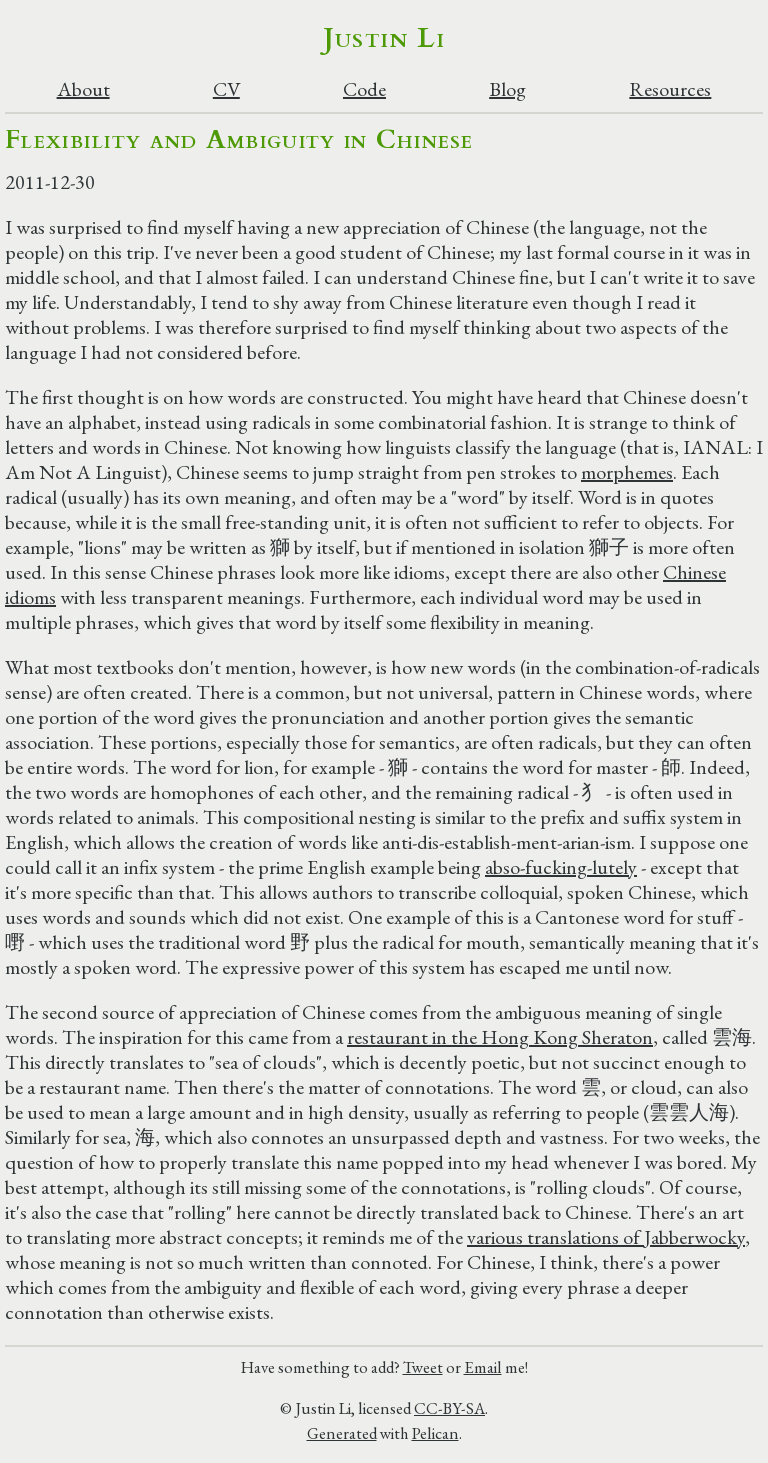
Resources (670, 89)
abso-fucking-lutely (561, 867)
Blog (507, 89)
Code (364, 89)
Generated (342, 1433)
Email (483, 1367)
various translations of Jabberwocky (606, 1237)
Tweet (423, 1367)
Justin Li (384, 38)
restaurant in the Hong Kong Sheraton (500, 1037)
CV (226, 89)
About (83, 89)
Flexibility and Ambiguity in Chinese (239, 139)
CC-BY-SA (449, 1408)
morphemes (627, 472)
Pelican (435, 1433)
